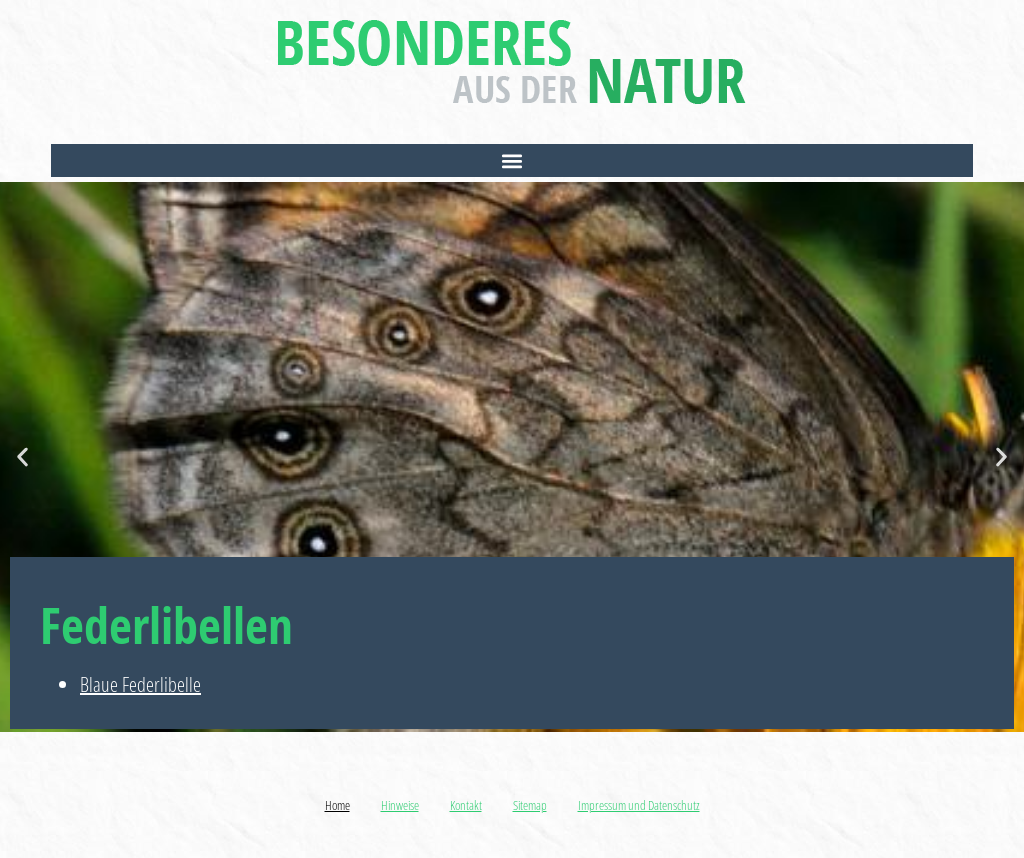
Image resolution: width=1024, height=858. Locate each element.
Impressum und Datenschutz (639, 805)
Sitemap (530, 805)
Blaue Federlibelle (140, 684)
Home (337, 805)
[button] (512, 160)
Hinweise (400, 805)
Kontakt (466, 805)
